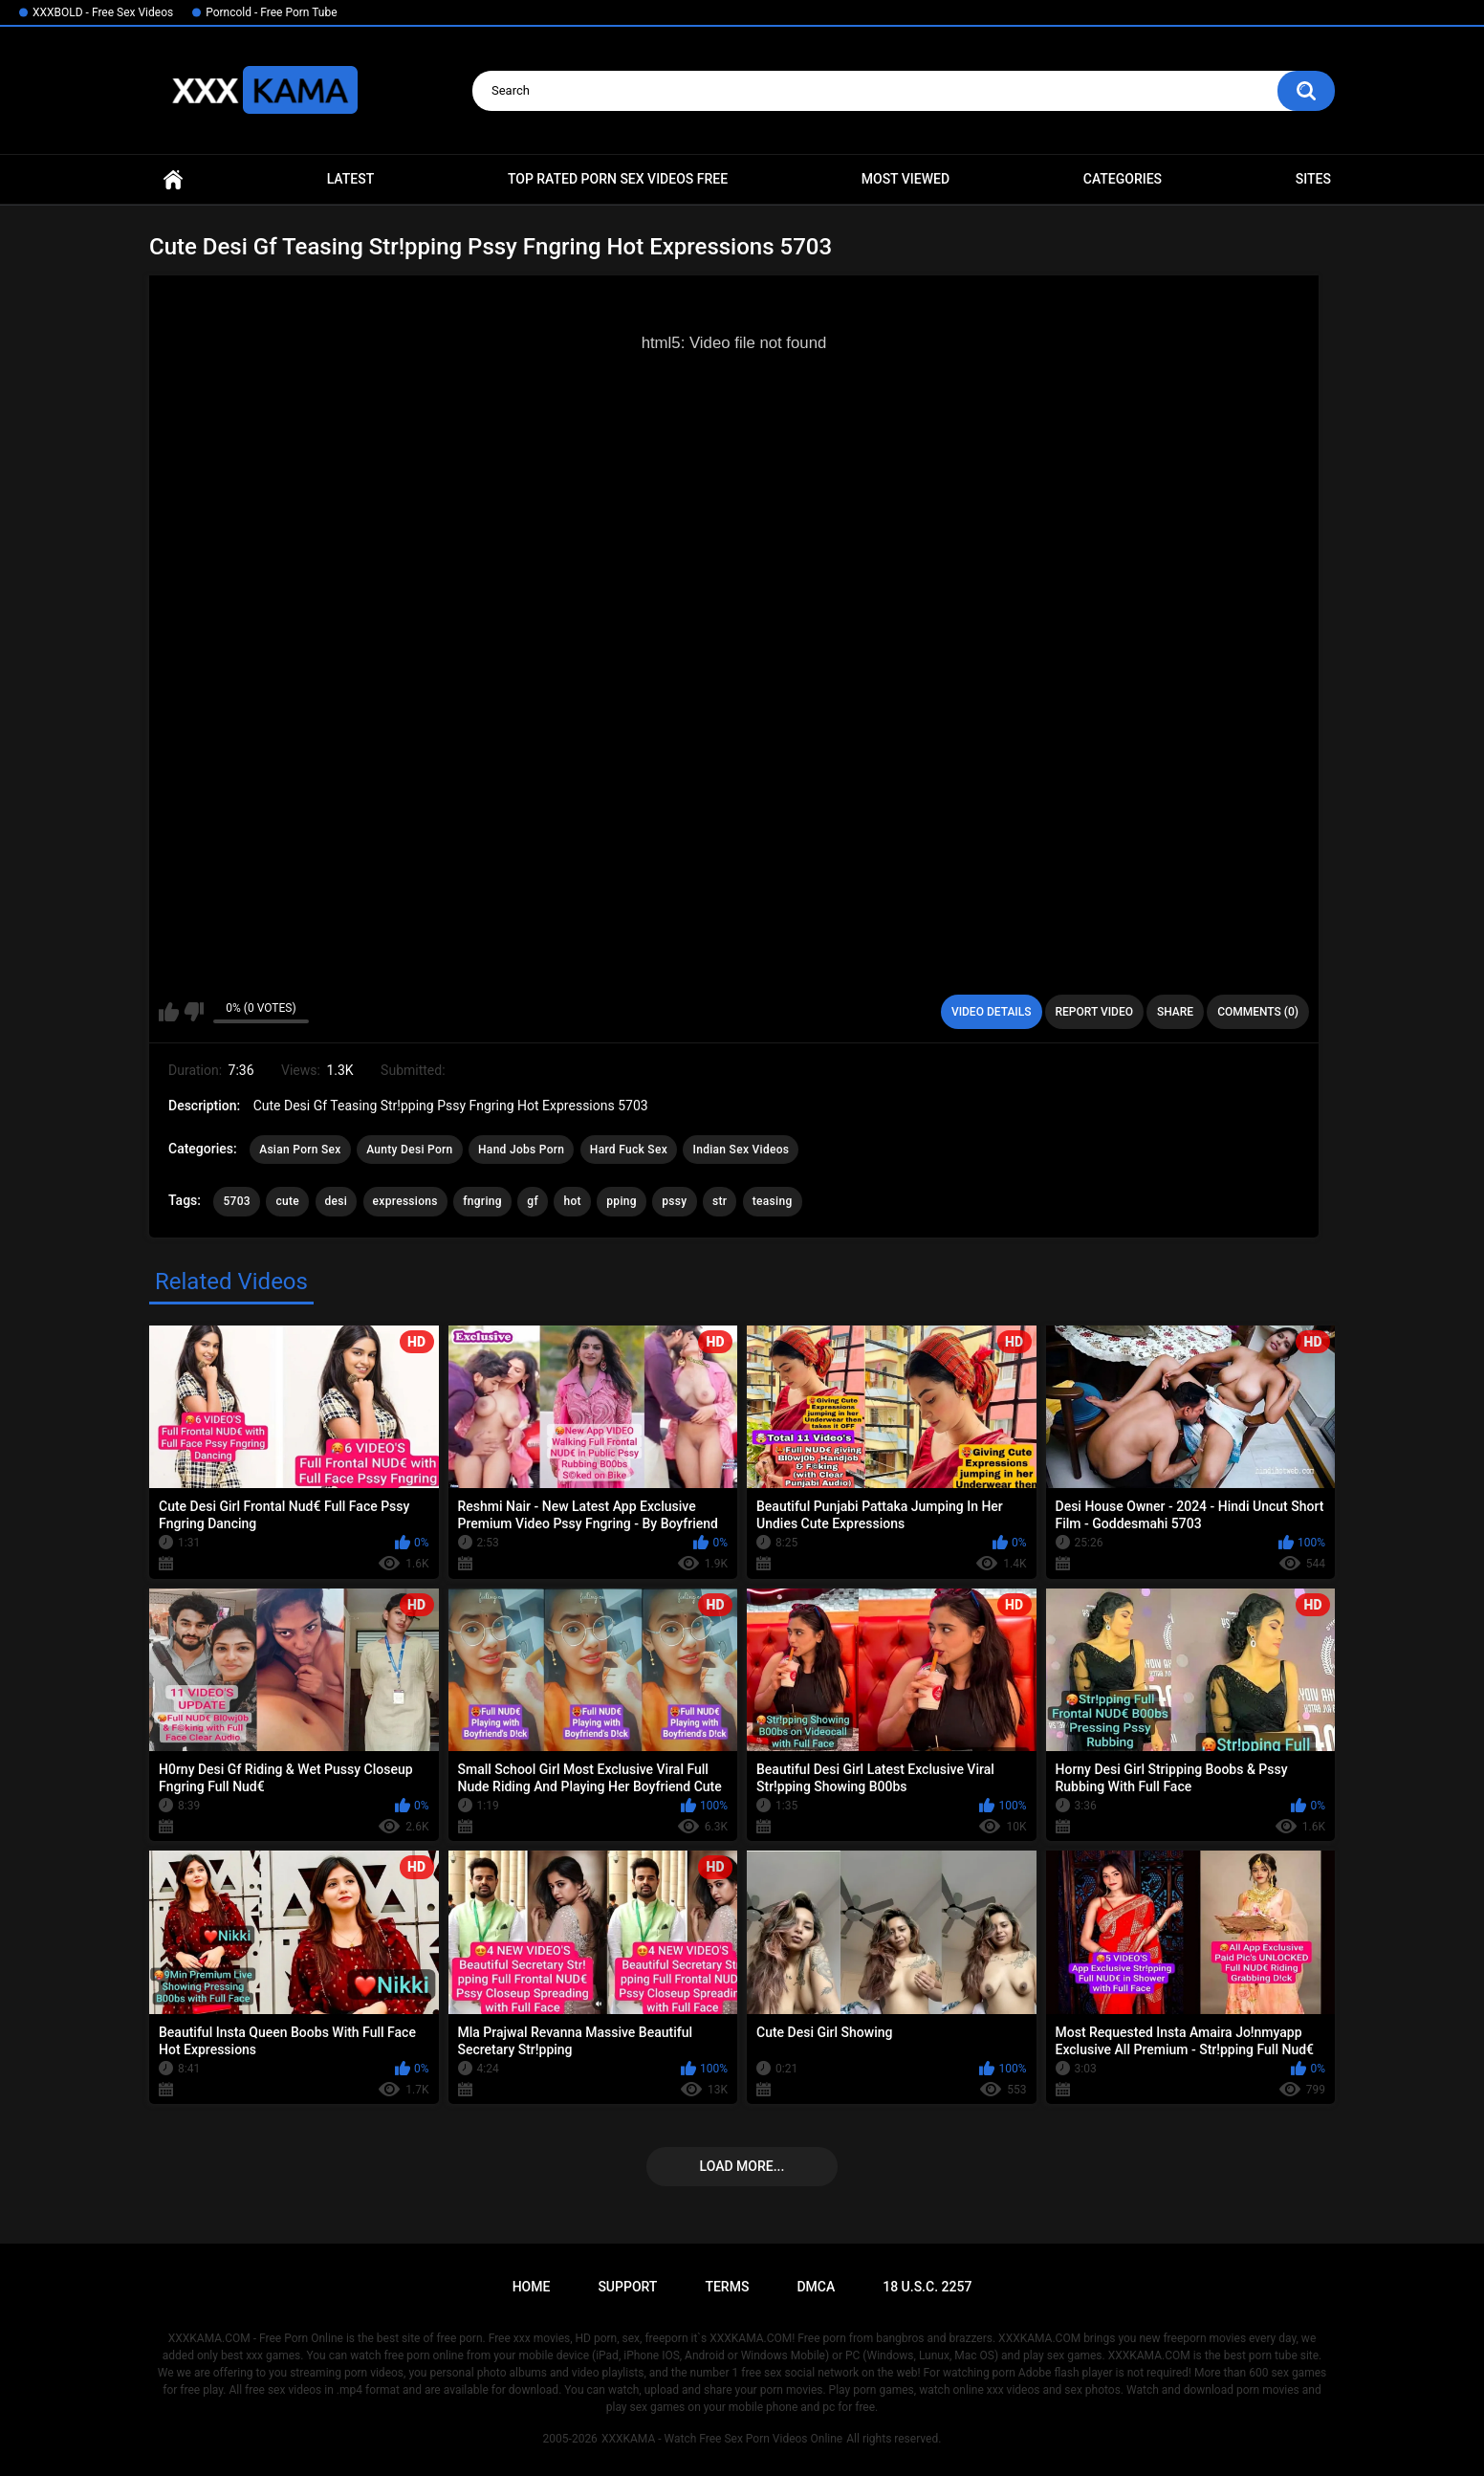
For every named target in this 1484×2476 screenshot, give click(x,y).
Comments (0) (1257, 1012)
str (719, 1201)
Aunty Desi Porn (409, 1149)
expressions (405, 1201)
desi (336, 1201)
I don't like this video (194, 1011)
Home (173, 179)
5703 (236, 1201)
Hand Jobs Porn (521, 1149)
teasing (773, 1201)
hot (571, 1201)
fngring (482, 1201)
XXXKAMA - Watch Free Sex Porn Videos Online (721, 2438)
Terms (727, 2286)
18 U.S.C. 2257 (927, 2286)
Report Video (1094, 1012)
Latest (351, 178)
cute (287, 1201)
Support (627, 2286)
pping (621, 1201)
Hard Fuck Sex (628, 1149)
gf (532, 1201)
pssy (674, 1201)
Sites (1313, 178)
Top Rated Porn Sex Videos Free (618, 178)
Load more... (742, 2166)
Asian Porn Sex (300, 1149)
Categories (1122, 178)
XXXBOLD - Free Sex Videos (103, 12)
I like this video (169, 1011)
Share (1175, 1012)
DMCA (816, 2286)
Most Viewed (905, 178)
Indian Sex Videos (740, 1149)
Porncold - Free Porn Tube (271, 12)
